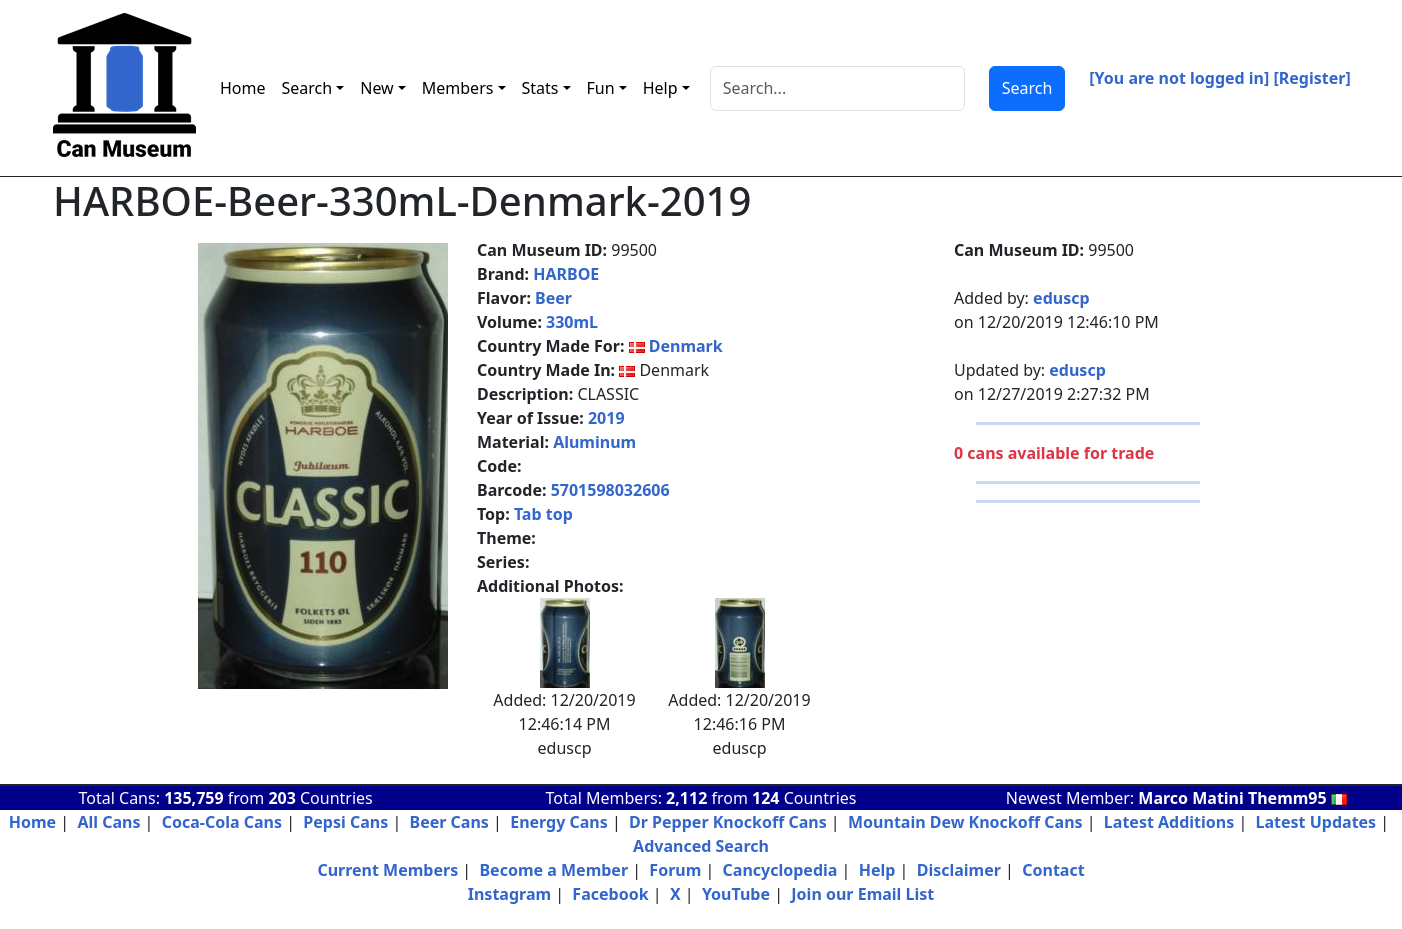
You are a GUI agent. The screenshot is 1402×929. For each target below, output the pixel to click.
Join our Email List (862, 894)
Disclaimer (959, 870)
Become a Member (553, 870)
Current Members (387, 870)
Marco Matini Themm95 (1242, 798)
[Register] (1312, 78)
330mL (572, 322)
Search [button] (307, 88)
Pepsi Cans (345, 822)
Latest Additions (1169, 822)
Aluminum (594, 442)
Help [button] (660, 88)
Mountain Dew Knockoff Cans (965, 822)
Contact (1053, 870)
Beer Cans (449, 822)
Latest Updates (1316, 822)
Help (877, 870)
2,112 (686, 798)
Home (243, 88)
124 (765, 798)
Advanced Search (701, 846)
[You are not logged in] (1179, 78)
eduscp (1061, 298)
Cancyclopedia (780, 870)
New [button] (376, 88)
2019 (606, 418)
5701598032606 (610, 490)
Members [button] (458, 88)
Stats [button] (540, 88)
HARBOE (566, 274)
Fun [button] (601, 88)
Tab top (543, 514)
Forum (675, 870)
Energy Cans (559, 822)
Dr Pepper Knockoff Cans (728, 822)
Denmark (686, 346)
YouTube (736, 894)
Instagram (509, 894)
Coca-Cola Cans (222, 822)
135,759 (193, 798)
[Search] (837, 88)
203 (281, 798)
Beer (553, 298)
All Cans (108, 822)
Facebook (610, 894)
